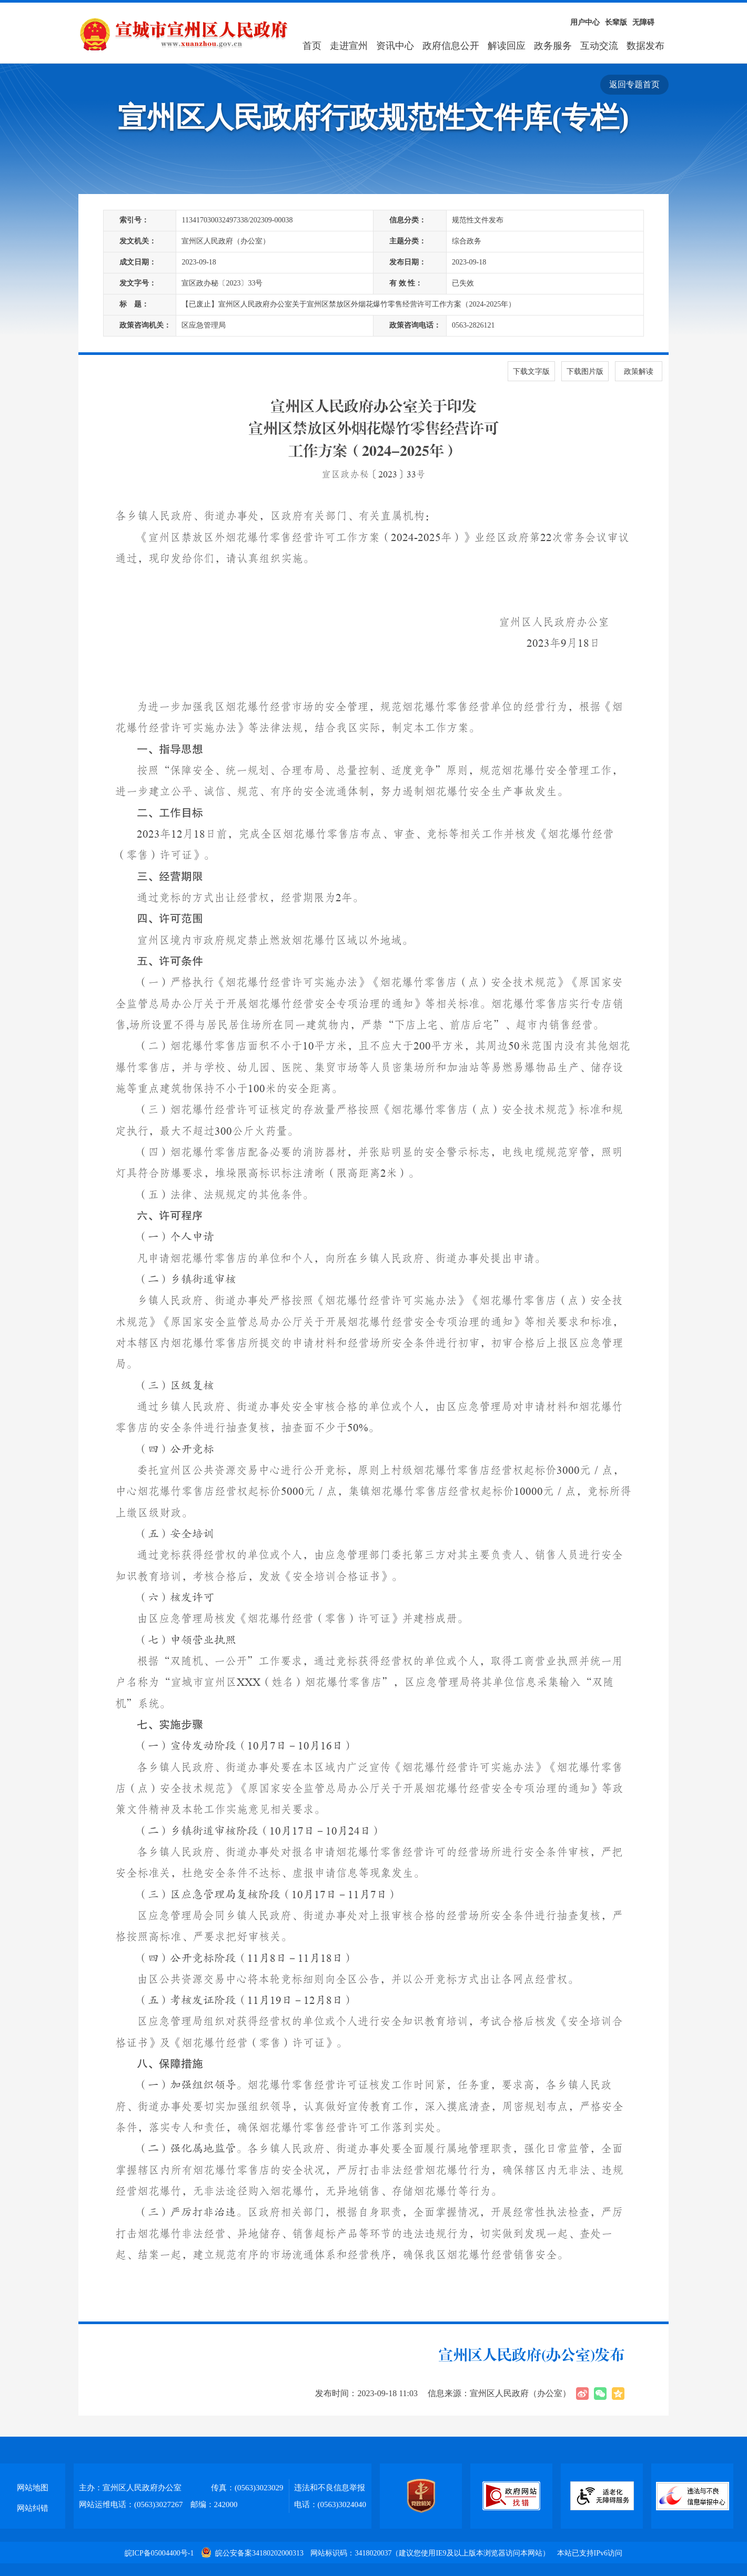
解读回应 (507, 45)
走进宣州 (349, 45)
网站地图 (32, 2487)
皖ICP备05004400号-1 (159, 2553)
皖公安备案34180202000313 (253, 2553)
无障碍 (643, 22)
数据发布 (645, 45)
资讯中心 (395, 45)
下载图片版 (585, 371)
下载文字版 (531, 371)
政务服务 (553, 45)
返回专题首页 (634, 84)
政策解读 (638, 371)
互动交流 (599, 45)
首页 (311, 45)
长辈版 (616, 22)
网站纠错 (32, 2508)
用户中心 (585, 22)
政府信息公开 (450, 45)
